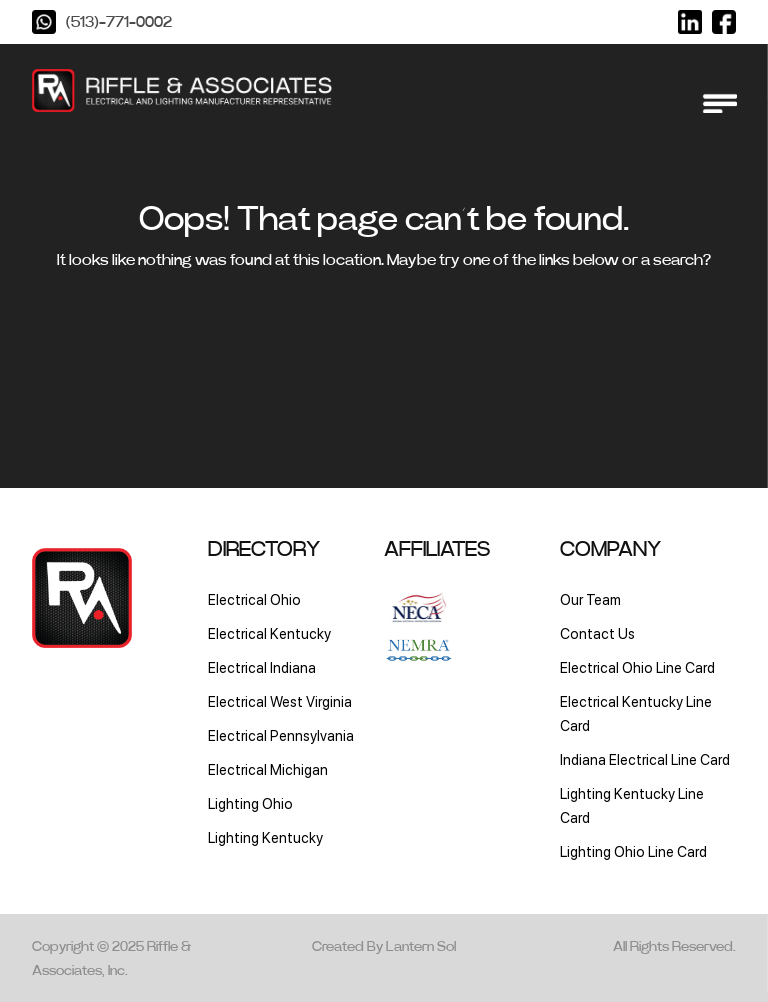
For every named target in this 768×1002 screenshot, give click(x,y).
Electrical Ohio (254, 599)
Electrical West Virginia (280, 701)
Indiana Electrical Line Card (645, 759)
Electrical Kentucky (269, 633)
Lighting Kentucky (265, 837)
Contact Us (597, 633)
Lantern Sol (421, 947)
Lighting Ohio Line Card (633, 851)
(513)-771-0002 (119, 22)
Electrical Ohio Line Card (637, 667)
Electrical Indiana (262, 667)
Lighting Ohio (250, 803)
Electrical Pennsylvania (281, 735)
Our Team (590, 599)
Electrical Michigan (268, 769)
